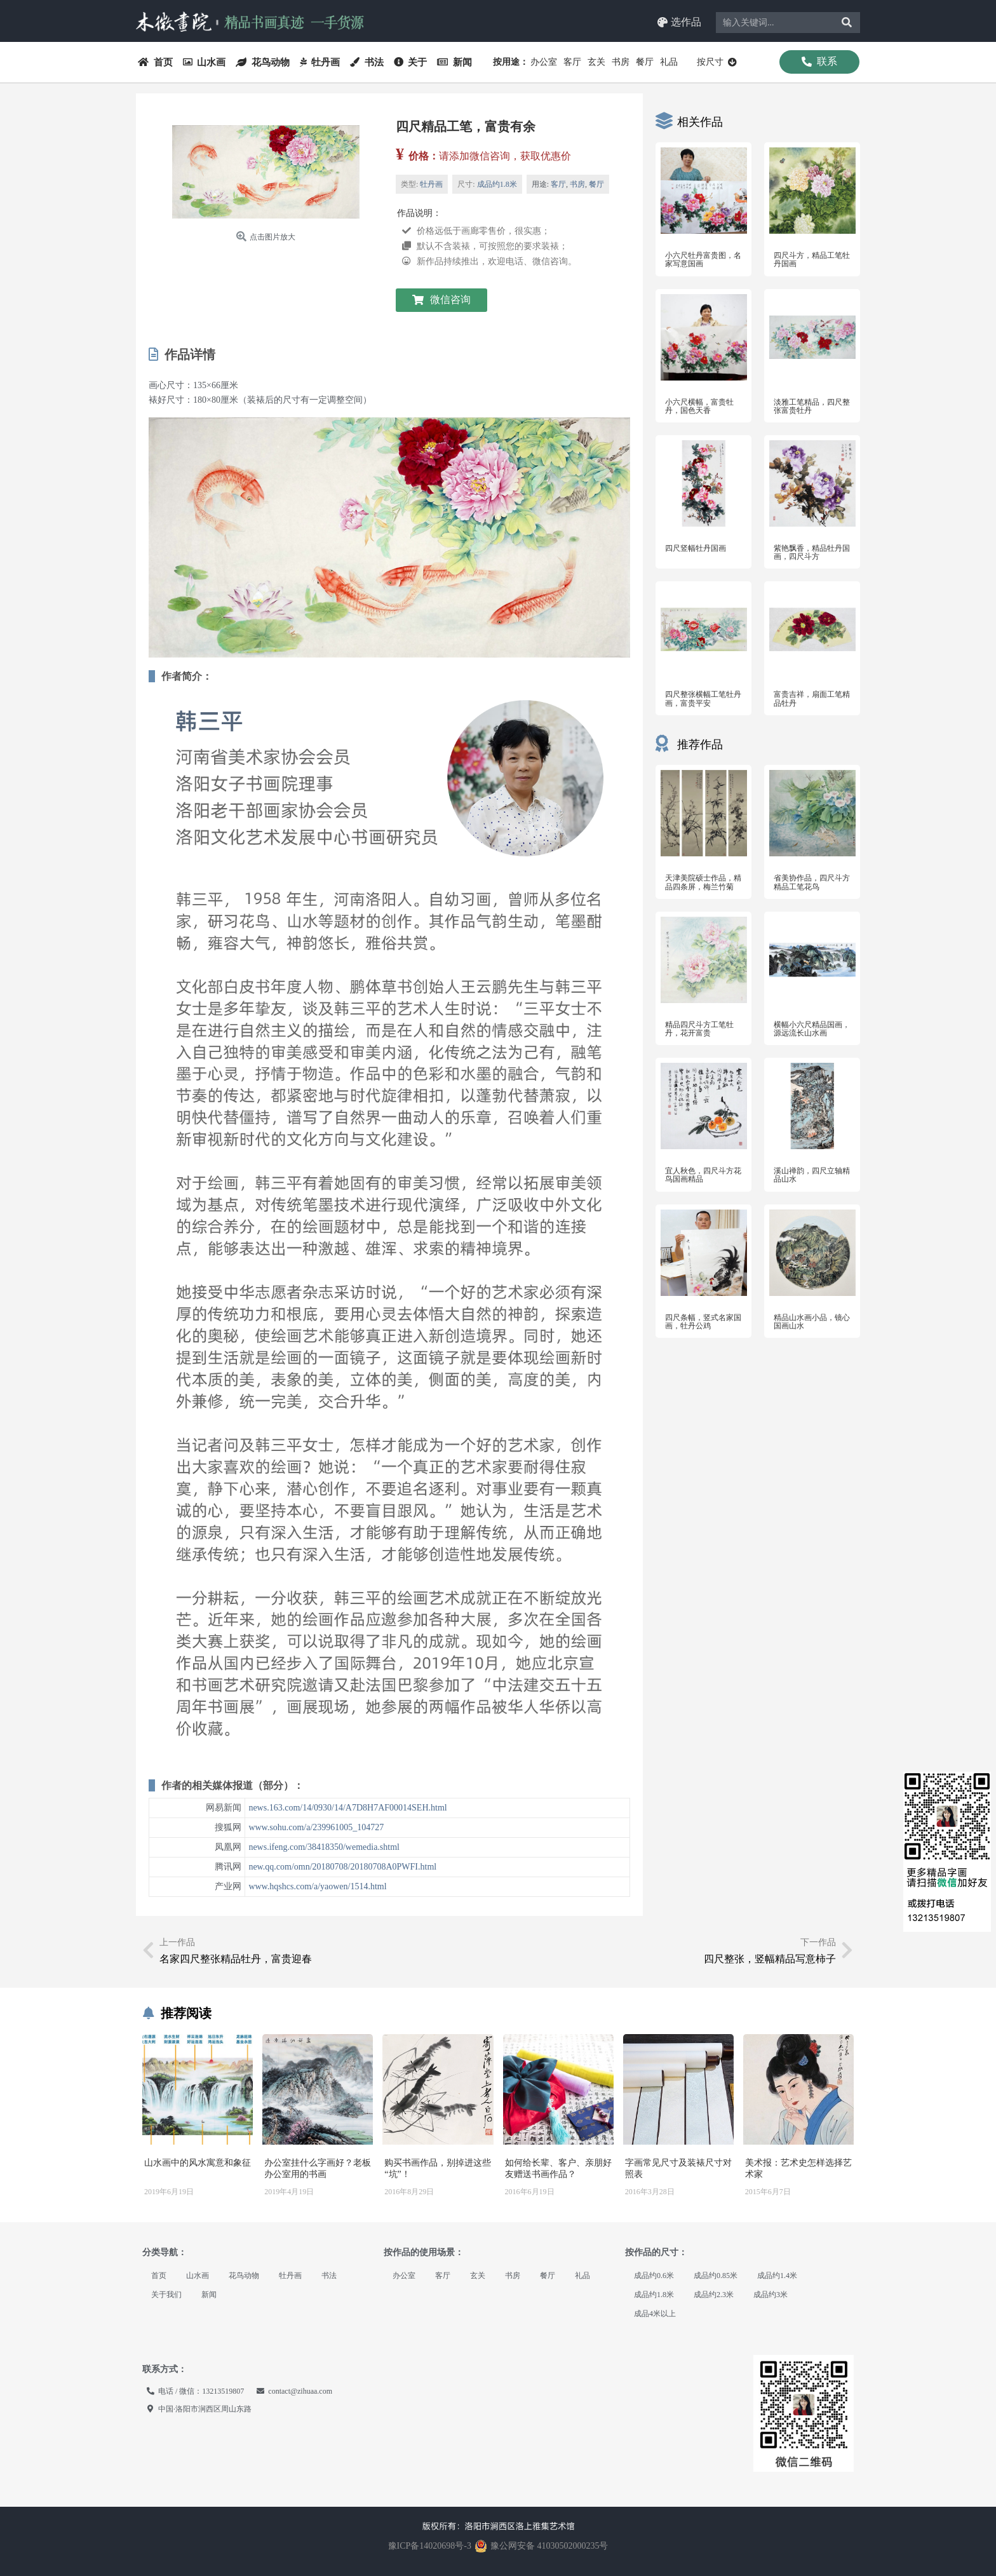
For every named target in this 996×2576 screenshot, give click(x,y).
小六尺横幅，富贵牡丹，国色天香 (699, 406)
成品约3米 (770, 2294)
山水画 (204, 62)
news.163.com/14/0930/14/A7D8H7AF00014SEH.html (347, 1807)
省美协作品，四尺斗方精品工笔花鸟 (812, 882)
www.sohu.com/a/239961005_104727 (316, 1827)
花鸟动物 (263, 62)
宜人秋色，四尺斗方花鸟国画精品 (703, 1174)
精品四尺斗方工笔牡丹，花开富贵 (699, 1028)
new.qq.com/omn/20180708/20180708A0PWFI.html (342, 1866)
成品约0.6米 (654, 2275)
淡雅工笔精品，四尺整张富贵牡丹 (812, 406)
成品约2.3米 (714, 2294)
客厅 (572, 62)
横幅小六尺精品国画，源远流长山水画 (812, 1028)
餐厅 (645, 62)
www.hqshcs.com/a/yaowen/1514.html (317, 1886)
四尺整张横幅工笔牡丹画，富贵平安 (703, 698)
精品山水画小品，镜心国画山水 (812, 1321)
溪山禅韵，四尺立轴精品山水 (812, 1174)
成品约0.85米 (715, 2275)
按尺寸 (717, 62)
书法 (367, 62)
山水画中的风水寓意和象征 (197, 2163)
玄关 (596, 62)
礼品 (669, 62)
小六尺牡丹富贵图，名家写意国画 (703, 259)
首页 (155, 62)
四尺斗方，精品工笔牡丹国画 (812, 259)
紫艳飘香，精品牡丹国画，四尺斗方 (812, 552)
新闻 (454, 62)
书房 (620, 62)
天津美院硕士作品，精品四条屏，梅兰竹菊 (703, 882)
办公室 (543, 62)
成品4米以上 (655, 2313)
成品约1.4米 (777, 2275)
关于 (410, 62)
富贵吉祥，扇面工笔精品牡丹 (812, 698)
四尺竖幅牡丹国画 (695, 548)
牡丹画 (320, 62)
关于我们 (166, 2294)
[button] (679, 22)
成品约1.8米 (497, 184)
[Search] (846, 23)
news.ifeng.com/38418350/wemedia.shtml (324, 1847)
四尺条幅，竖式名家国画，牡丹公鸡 (703, 1321)
